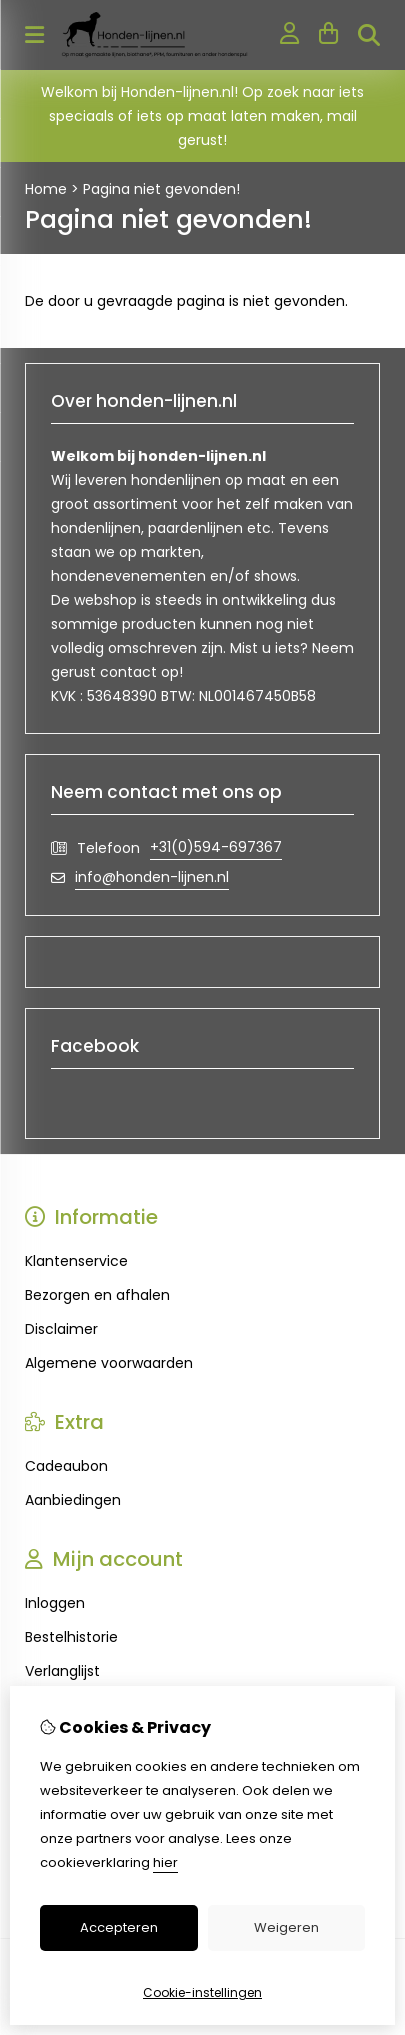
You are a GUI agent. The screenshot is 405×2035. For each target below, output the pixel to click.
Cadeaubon (66, 1466)
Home (46, 189)
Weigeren (286, 1927)
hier (165, 1862)
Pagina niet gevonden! (161, 189)
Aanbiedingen (73, 1500)
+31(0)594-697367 (216, 847)
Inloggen (55, 1603)
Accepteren (119, 1927)
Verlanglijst (62, 1671)
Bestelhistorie (71, 1637)
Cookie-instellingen (202, 1992)
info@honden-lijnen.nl (152, 877)
